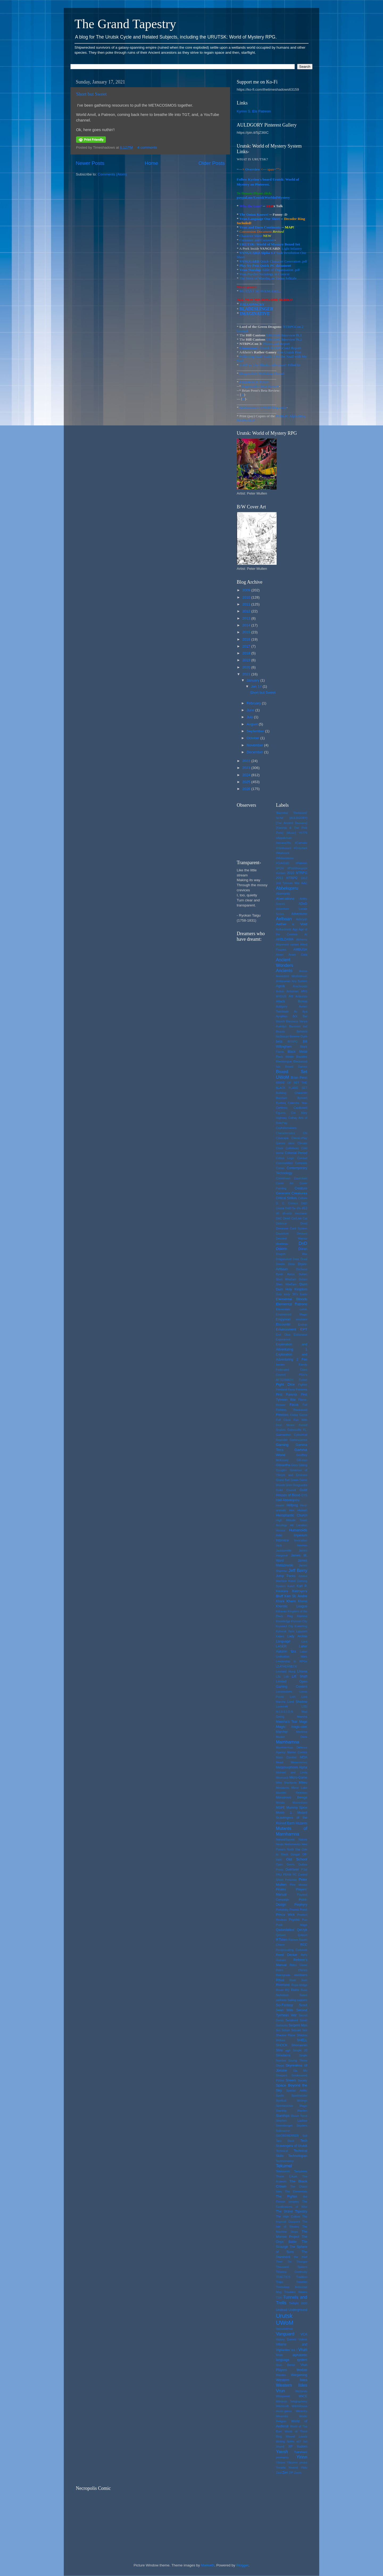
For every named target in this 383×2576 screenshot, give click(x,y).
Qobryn (302, 1935)
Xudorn (302, 2446)
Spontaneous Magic (291, 2105)
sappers (302, 2000)
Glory (294, 1465)
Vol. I (294, 2350)
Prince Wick (285, 1915)
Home (151, 163)
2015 (246, 632)
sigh (287, 2050)
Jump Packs (285, 1576)
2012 (246, 611)
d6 (277, 1213)
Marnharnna (287, 1741)
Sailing (292, 2000)
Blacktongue (284, 1061)
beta (279, 1041)
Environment (286, 1329)
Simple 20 (300, 2050)
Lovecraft (282, 1706)
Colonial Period (296, 1153)
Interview (282, 1540)
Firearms (301, 1389)
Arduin (280, 991)
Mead (279, 1762)
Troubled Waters (295, 2292)
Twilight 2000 (298, 2303)
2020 (246, 667)
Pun (304, 1919)
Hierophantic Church (291, 1515)
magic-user (299, 1727)
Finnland (281, 1389)
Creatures (299, 1193)
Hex (291, 1510)
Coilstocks (292, 1148)
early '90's (291, 1294)
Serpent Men (298, 2025)
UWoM (285, 2322)
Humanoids (298, 1530)
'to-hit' (280, 817)
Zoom (298, 2472)
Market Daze (291, 1736)
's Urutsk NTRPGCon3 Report (270, 348)
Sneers (291, 2080)
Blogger (242, 2565)
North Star (293, 1849)
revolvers (300, 1975)
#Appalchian (284, 837)
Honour (280, 1530)
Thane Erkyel (286, 2176)
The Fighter (287, 2196)
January (253, 680)
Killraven (281, 1611)
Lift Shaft (299, 1676)
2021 (246, 674)
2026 (246, 789)
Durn (303, 1284)
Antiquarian (283, 981)
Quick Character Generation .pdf (273, 261)
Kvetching (301, 1626)
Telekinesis (283, 2171)
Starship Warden (291, 2110)
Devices (302, 1233)
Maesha (302, 1716)
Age (295, 929)
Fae (304, 1359)
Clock (279, 1148)
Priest (303, 1909)
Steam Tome (299, 2115)
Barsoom (295, 1026)
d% (299, 1208)
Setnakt (296, 2030)
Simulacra (283, 2055)
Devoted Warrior (291, 1238)
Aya (304, 1011)
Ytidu (304, 2467)
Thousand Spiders (291, 2266)
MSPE (280, 1807)
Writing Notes (285, 2441)
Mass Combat (286, 1757)
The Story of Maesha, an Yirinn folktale (268, 278)
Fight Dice (285, 1384)
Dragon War (291, 1254)
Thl (290, 2261)
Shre (279, 2050)
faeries (280, 1364)
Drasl (304, 1259)
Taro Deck (285, 2140)
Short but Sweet (91, 94)
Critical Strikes (286, 1198)
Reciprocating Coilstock (291, 1949)
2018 (246, 653)
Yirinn (301, 2456)
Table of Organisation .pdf (280, 270)
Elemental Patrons (291, 1304)
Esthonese (300, 1334)
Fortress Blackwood (291, 1409)
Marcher (282, 1732)
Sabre (303, 1995)
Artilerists (301, 996)
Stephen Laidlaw (291, 2120)
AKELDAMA (285, 939)
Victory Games (286, 2339)
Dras (296, 1259)
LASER (281, 1646)
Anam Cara (298, 954)
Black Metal (297, 1051)
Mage (303, 1722)
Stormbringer (284, 2125)
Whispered (283, 2396)
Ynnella (281, 2467)
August (253, 724)
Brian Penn (299, 1078)
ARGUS (281, 996)
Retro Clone (298, 1965)
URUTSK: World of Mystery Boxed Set (269, 244)
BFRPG (293, 1041)
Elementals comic (291, 1309)
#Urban (280, 873)
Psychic (294, 1920)
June (251, 710)
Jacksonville (284, 1550)
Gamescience (298, 1439)
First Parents (286, 1394)
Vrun (302, 2349)
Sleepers (282, 2075)
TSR (279, 2297)
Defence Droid (291, 1223)
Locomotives (284, 1691)
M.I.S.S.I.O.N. (285, 1711)
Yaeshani (300, 2452)
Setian (286, 2030)
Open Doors (285, 1864)
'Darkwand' (300, 812)
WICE (303, 2396)
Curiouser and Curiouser (256, 240)
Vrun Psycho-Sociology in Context (264, 274)
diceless (282, 1244)
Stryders (302, 2125)
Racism (293, 1939)
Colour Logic (285, 1158)
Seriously (282, 2025)
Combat (302, 1158)
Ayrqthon (282, 1016)
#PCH (280, 868)
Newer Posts (90, 163)
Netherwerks (293, 1844)
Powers (294, 1909)
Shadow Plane (285, 2035)
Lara (304, 1641)
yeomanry (282, 2457)
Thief (279, 2261)
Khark (280, 1601)
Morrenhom (300, 1802)
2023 (246, 768)
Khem (291, 1601)
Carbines (282, 1107)
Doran (302, 1249)
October (253, 738)
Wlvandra (282, 2416)
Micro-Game (298, 1777)
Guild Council (286, 1490)
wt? (299, 2441)
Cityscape (282, 1138)
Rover (280, 1990)
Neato (280, 1844)
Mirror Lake (299, 1787)
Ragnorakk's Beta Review (260, 386)
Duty (279, 1294)
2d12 (304, 878)
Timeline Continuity (291, 2271)
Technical (282, 2150)
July (250, 717)
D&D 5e (290, 1208)
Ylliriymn (292, 2462)
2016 (246, 639)
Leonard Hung (285, 1671)
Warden (281, 2375)
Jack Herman (291, 1545)
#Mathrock (282, 853)
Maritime (301, 1731)
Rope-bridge (299, 1985)
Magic (281, 1727)
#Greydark (300, 848)
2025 (246, 782)
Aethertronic (284, 929)
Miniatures (282, 1787)
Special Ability (296, 2090)
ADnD (303, 904)
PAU (279, 1874)
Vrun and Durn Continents (260, 227)
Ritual (280, 1980)
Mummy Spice (296, 1807)
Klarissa (302, 1616)
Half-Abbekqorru (287, 1500)
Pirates (281, 1889)
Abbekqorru (287, 888)
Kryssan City (299, 1621)
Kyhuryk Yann (285, 1631)
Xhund (280, 2446)
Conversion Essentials (291, 1178)
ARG (304, 991)
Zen (285, 2472)
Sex (304, 2030)
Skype (280, 2065)
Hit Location (298, 1525)
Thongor (302, 2261)
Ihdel (279, 1535)
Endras (302, 1324)
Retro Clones (291, 1970)
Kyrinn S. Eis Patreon (254, 111)
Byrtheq (281, 1103)
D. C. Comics (287, 1203)
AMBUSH (300, 949)
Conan (280, 1168)
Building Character (291, 1092)
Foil (305, 1404)
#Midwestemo (285, 858)
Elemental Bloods (291, 1299)
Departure (282, 1233)
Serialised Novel (296, 2020)
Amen (280, 954)
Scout (303, 2005)
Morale (280, 1802)
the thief (300, 2257)
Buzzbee (281, 1097)
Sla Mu (300, 2070)
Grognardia (300, 1485)
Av (295, 1011)
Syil (305, 2135)
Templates (300, 2171)
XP (290, 2446)
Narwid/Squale (285, 1839)
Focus (294, 1405)
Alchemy (301, 939)
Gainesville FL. (297, 1429)
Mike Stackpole (286, 1782)
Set (278, 2030)
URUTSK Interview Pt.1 (284, 335)
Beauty (280, 1031)
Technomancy (285, 2161)
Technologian (297, 2156)
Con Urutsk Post (289, 352)
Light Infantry (292, 248)
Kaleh (291, 1586)
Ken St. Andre (295, 1596)
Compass (301, 1163)
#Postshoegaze (297, 868)
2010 (246, 597)
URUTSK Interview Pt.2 (284, 339)
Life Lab (282, 1676)
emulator (301, 1319)
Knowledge (283, 1621)
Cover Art (284, 1183)
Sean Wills (284, 2010)
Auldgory (282, 1006)
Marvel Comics (297, 1752)
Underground (297, 2310)
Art (291, 996)
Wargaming (299, 2375)
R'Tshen (282, 1940)
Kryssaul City (284, 1626)
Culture (302, 1198)
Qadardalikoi (285, 1930)
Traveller (301, 2282)
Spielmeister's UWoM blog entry (262, 407)
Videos (302, 2339)
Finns (291, 1389)
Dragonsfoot (284, 1259)
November (255, 745)
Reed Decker (286, 1955)
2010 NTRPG (297, 873)
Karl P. (302, 1586)
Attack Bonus (291, 1001)
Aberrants (283, 894)
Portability (282, 1909)
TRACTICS (283, 2276)
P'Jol (304, 1869)
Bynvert (302, 1097)
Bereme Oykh (298, 1036)
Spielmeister (299, 2095)
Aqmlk (280, 986)
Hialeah (302, 1510)
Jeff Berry (298, 1570)
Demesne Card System (291, 1228)
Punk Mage (291, 1924)
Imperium (300, 1535)
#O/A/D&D (282, 863)
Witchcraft (282, 2406)
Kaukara (282, 1591)
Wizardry (301, 2411)
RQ (287, 1990)
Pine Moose (298, 1884)
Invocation (300, 1540)
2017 (246, 646)
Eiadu (303, 1294)
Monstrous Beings (291, 1797)
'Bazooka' (282, 812)
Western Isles (291, 2380)
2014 (246, 625)
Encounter (283, 1324)
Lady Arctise (297, 1636)
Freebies (282, 1415)
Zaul (279, 2472)
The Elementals (296, 2191)
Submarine (283, 2130)
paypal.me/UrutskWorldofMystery (263, 197)
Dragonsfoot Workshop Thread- (262, 373)
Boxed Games (296, 1066)
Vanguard (285, 2333)
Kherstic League (291, 1606)
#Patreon (301, 863)
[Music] (291, 832)
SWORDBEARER (287, 2135)
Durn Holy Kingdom (291, 1289)
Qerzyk (302, 1930)
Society (302, 2080)
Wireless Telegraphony (291, 2401)
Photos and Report (276, 344)
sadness (281, 2000)
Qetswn (281, 1935)
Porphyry (300, 1904)
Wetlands (301, 2391)
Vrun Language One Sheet (259, 219)
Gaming (282, 1445)
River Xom (298, 1980)
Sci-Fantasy (284, 2005)
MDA (303, 1757)
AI (306, 934)
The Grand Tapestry (125, 24)
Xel (305, 2441)
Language (283, 1641)
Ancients (284, 970)
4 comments (147, 147)
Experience (283, 1339)
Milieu (303, 1782)
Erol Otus (283, 1334)
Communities (284, 1163)
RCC (303, 1945)
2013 (246, 618)
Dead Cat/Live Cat (295, 1218)
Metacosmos (299, 1762)
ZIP (291, 2472)
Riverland (283, 1985)
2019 (246, 660)
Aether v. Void (291, 924)
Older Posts (211, 163)
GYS (304, 1495)
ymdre (303, 2462)
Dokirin (281, 1249)
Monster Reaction (291, 1792)
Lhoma (302, 1671)
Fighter (302, 1384)
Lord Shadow (297, 1702)
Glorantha (283, 1465)
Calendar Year (297, 1103)
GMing (303, 1465)
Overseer (292, 1869)
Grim (289, 1485)
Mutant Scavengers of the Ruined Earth (291, 1818)
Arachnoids (300, 986)
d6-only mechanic (294, 1213)
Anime (303, 971)
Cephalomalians (286, 1128)
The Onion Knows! (254, 214)
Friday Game (298, 1414)
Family (303, 1364)
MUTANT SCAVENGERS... (260, 291)
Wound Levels (296, 2436)
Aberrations (285, 899)
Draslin (280, 1264)
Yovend (293, 2467)
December (255, 752)
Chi (305, 1133)
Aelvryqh (301, 919)
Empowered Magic (291, 1314)
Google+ (281, 1470)
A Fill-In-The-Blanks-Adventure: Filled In (269, 365)
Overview (252, 169)
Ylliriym (280, 2462)
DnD (303, 1243)
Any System (299, 981)
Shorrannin (299, 2045)
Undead (282, 2310)
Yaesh (282, 2451)
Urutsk (284, 2315)
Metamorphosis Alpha (291, 1767)
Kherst (302, 1601)
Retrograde (283, 1975)
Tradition (301, 2276)
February (254, 703)
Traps (279, 2282)
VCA (304, 2334)
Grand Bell (283, 1480)
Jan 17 (257, 686)
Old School (296, 1859)
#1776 (303, 832)
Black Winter (285, 1056)
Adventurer (299, 914)
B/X (295, 1016)
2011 (246, 604)
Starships (283, 2116)
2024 (246, 775)
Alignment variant (287, 944)
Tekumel (284, 2165)
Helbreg (292, 1505)
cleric (291, 1143)
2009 (246, 590)
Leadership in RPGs (291, 1661)
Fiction (303, 1379)
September (256, 731)
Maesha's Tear (287, 1722)
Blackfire (301, 1056)
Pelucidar (291, 1879)
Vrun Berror (285, 2364)
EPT (303, 1329)
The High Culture (288, 2216)
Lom (292, 1696)
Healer (280, 1505)
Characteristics (285, 1133)
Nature (303, 1839)
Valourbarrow (284, 2328)
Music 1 (284, 1812)
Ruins (295, 1990)
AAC (304, 883)
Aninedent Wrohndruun (291, 976)
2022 (246, 761)
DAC (279, 1218)
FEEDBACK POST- (254, 382)
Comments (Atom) (112, 174)
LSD (304, 1706)
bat (305, 1026)
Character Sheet (250, 236)
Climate (302, 1143)
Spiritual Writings (291, 2100)
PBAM (287, 1874)
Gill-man (302, 1460)
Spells (280, 2095)
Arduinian (292, 991)
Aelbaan (284, 918)
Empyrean (283, 1319)
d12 (304, 1208)
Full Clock (283, 1419)
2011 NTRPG (287, 878)
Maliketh (207, 2565)
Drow (291, 1264)
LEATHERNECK (286, 1666)
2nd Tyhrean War (288, 883)
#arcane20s (283, 842)
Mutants (301, 1823)
